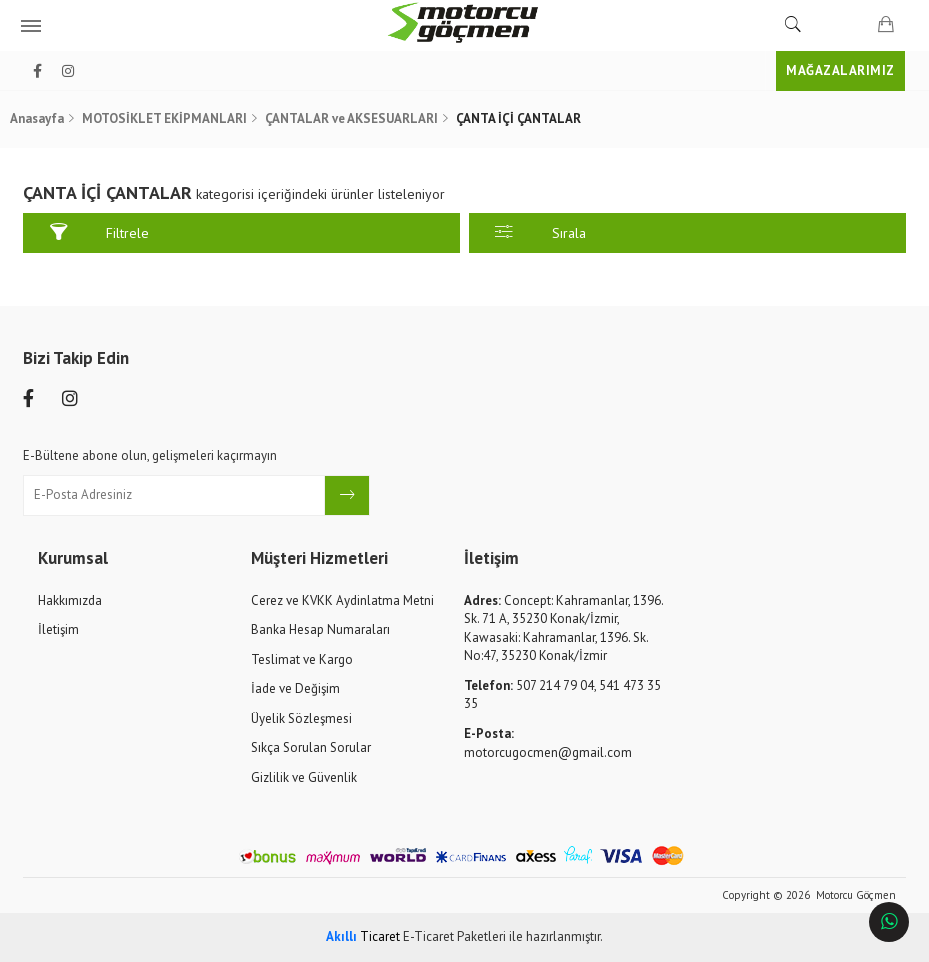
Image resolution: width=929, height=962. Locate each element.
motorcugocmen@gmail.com (548, 743)
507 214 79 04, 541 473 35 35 (562, 695)
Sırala (540, 232)
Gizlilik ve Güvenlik (304, 777)
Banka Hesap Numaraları (320, 629)
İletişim (58, 629)
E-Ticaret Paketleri (454, 936)
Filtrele (99, 232)
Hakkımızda (70, 600)
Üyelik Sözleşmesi (301, 718)
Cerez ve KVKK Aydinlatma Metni (342, 600)
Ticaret (363, 936)
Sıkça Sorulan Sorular (311, 747)
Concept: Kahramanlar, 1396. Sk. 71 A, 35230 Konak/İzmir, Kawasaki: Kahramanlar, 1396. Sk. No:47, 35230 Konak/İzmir (563, 628)
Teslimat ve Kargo (302, 659)
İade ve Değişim (295, 688)
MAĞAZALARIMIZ (840, 70)
